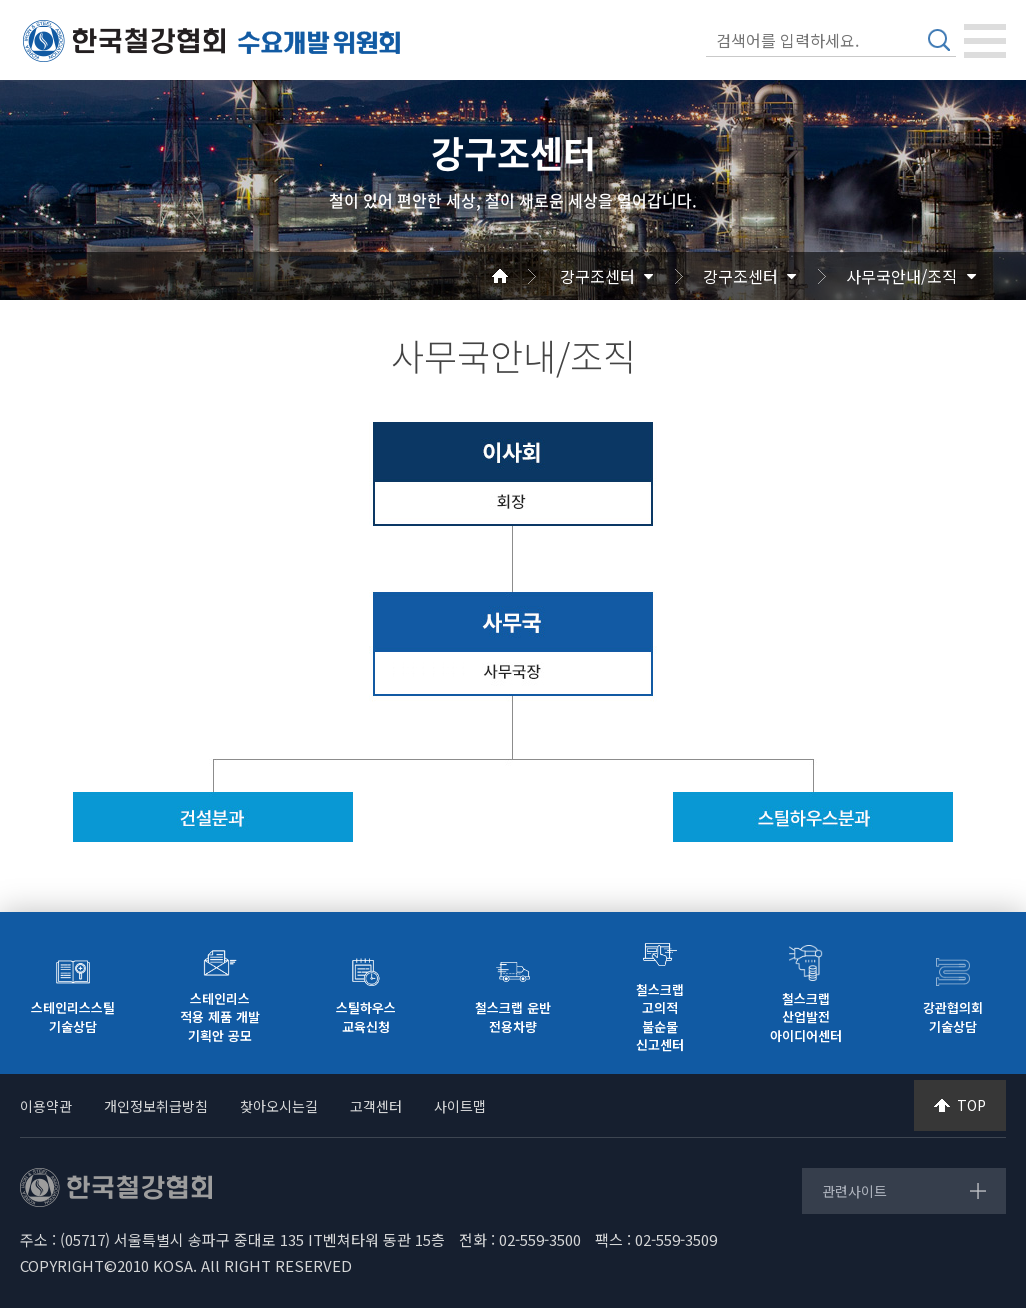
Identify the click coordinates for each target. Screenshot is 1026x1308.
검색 (939, 40)
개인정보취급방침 (156, 1106)
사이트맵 (460, 1106)
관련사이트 (854, 1191)
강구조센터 (597, 276)
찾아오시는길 (279, 1106)
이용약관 (46, 1106)
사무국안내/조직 (901, 276)
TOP (971, 1105)
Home (524, 276)
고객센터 (376, 1106)
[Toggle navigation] (985, 41)
